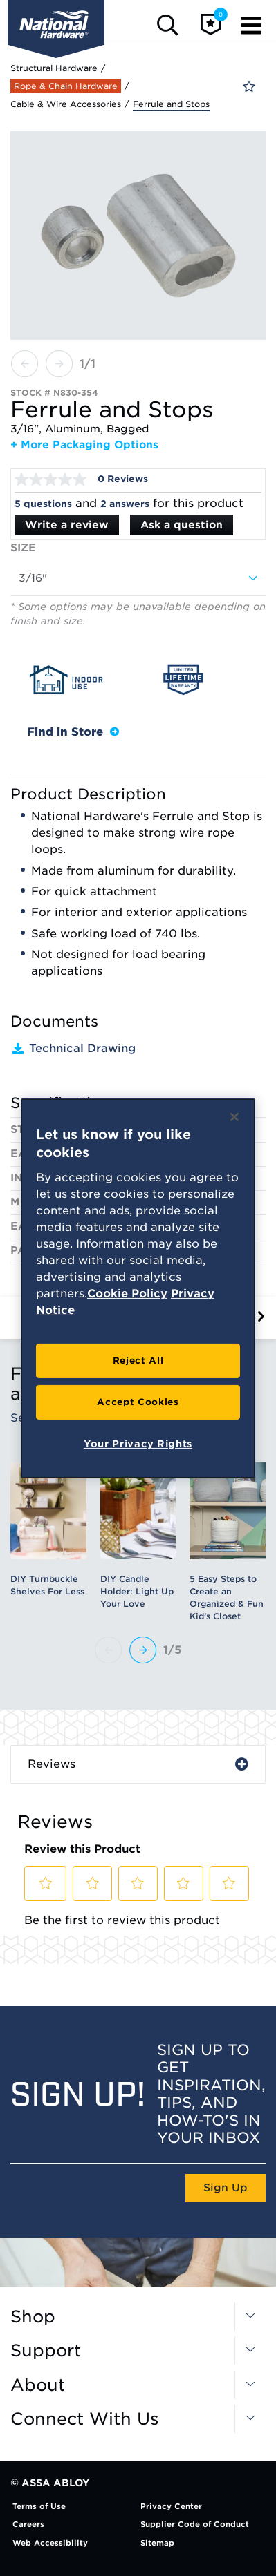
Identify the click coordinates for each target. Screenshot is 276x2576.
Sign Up (225, 2188)
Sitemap (157, 2543)
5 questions (43, 503)
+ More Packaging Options (84, 445)
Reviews (51, 1764)
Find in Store (73, 731)
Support (45, 2351)
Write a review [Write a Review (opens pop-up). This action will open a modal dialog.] (67, 525)
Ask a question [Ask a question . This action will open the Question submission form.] (181, 525)
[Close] (234, 1116)
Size (23, 548)
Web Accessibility (50, 2543)
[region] (138, 1288)
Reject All (138, 1360)
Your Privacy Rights (138, 1443)
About (37, 2385)
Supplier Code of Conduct (194, 2524)
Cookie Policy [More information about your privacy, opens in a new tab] (127, 1293)
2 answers (124, 503)
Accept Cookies (137, 1402)
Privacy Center (171, 2506)
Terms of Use (39, 2506)
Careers (28, 2524)
